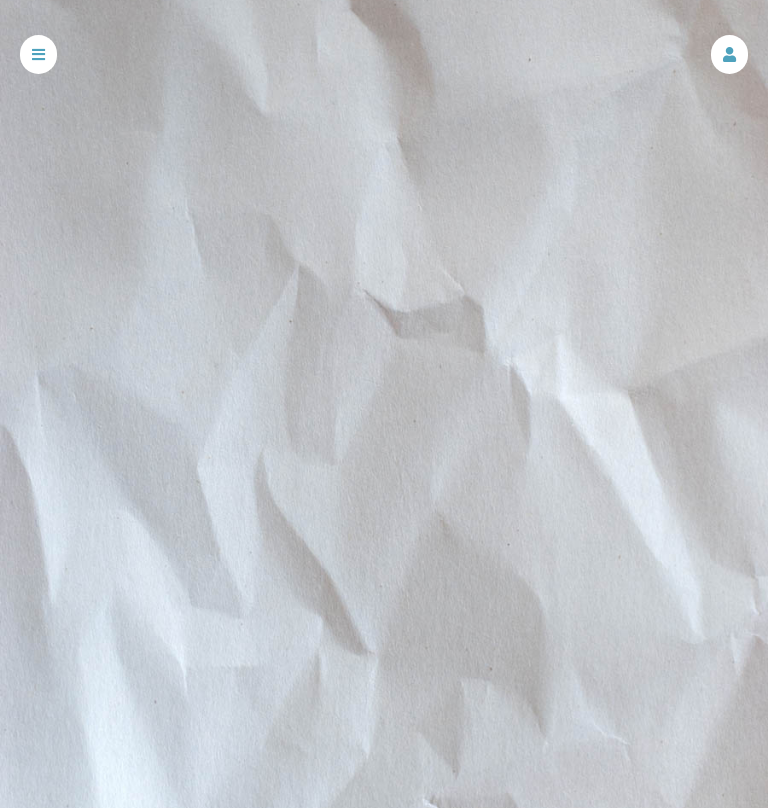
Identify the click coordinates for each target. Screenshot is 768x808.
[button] (729, 54)
